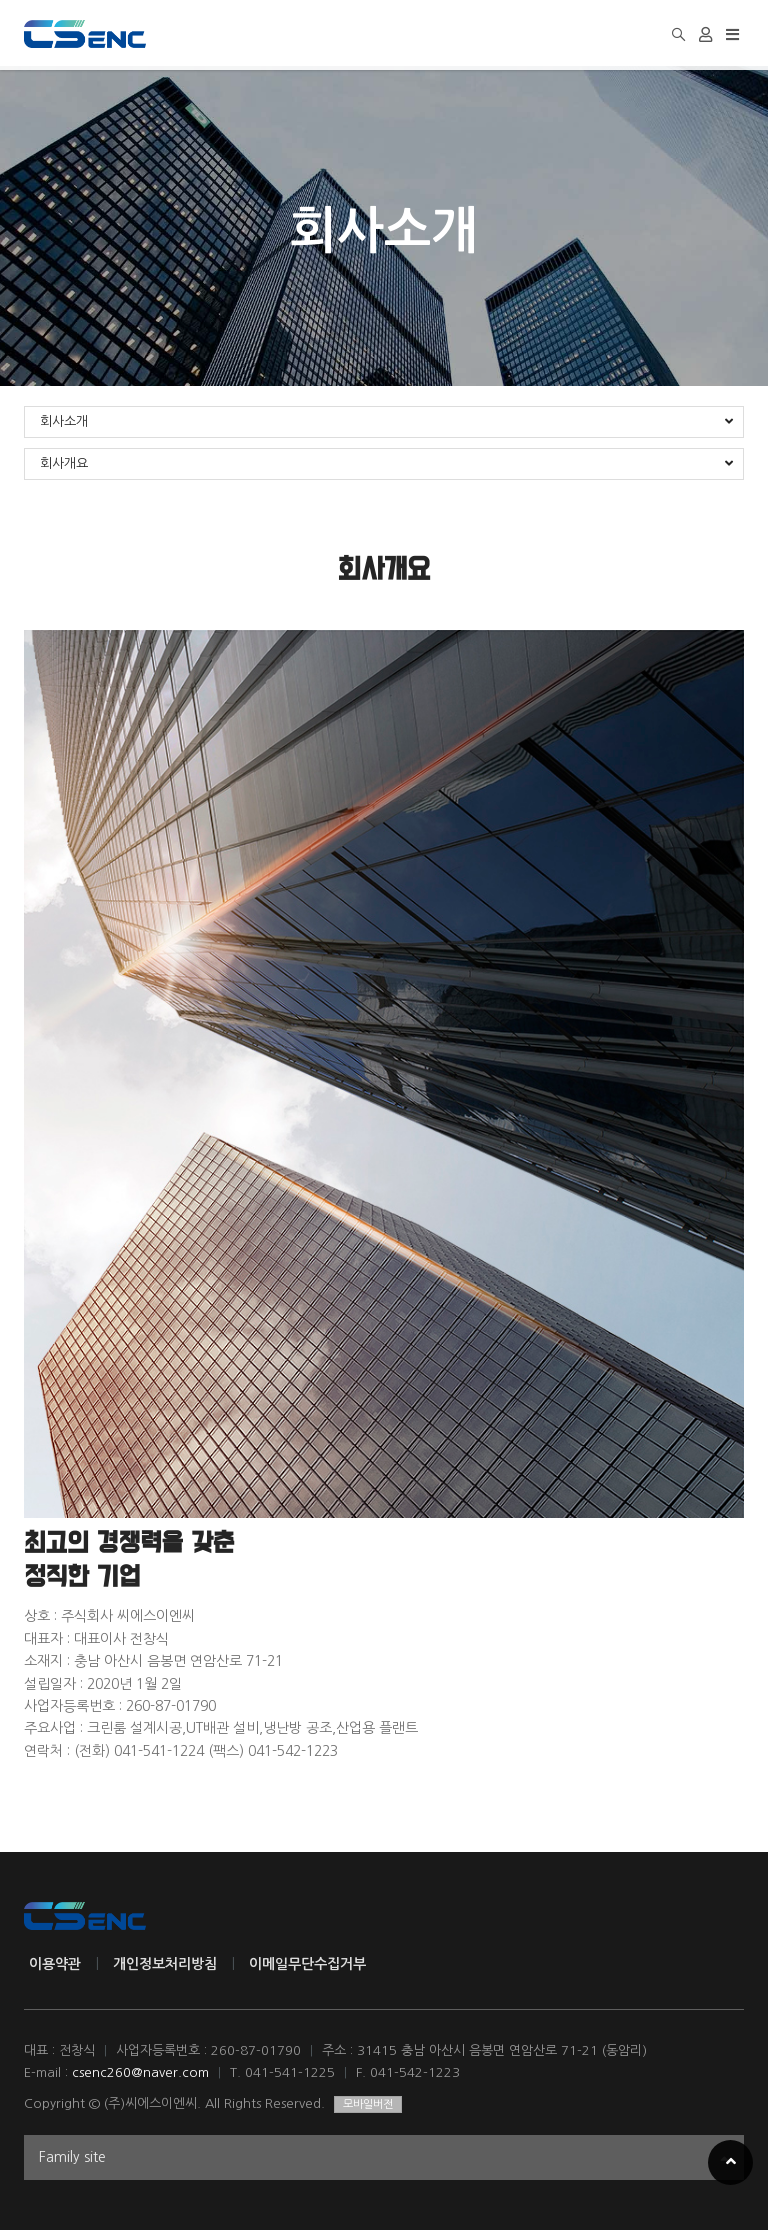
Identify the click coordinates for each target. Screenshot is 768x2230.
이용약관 (55, 1964)
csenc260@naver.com (140, 2072)
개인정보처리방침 (165, 1964)
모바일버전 (368, 2104)
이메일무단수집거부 (307, 1964)
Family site (384, 2159)
